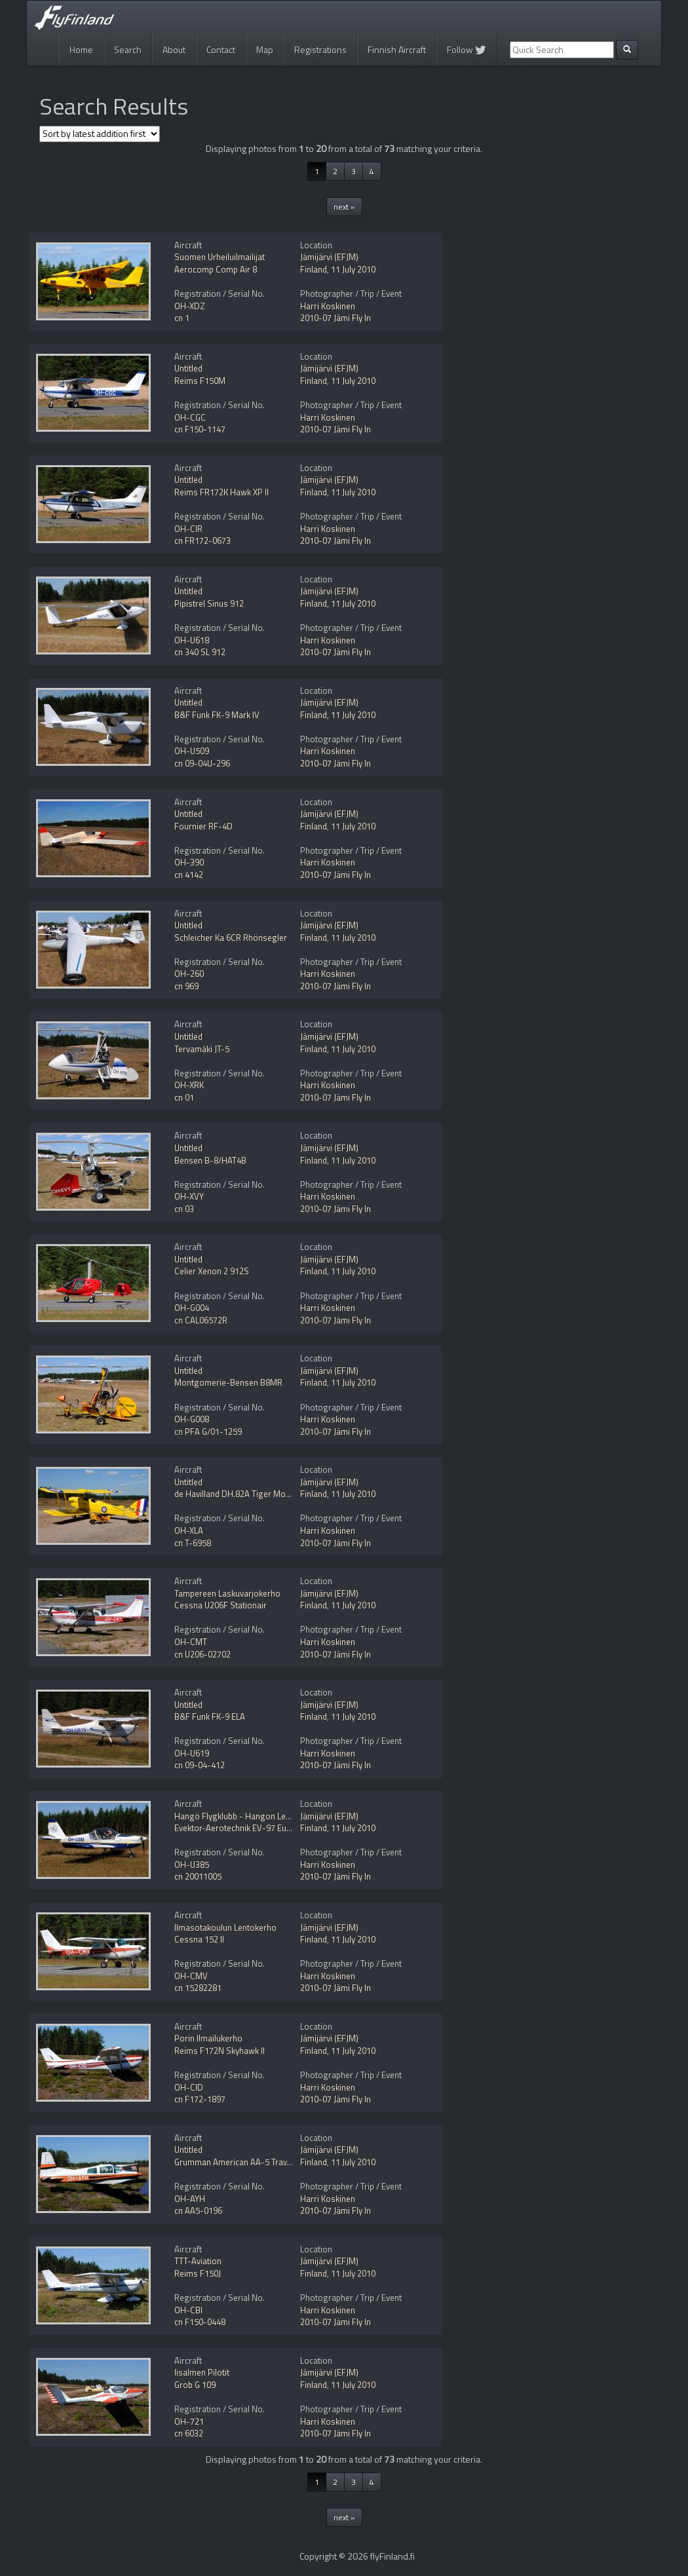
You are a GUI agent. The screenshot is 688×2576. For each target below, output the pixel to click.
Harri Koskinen (327, 306)
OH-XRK (189, 1084)
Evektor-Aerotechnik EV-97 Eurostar (242, 1827)
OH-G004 (191, 1307)
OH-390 (189, 862)
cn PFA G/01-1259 (208, 1431)
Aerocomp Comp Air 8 (215, 269)
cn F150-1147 (199, 429)
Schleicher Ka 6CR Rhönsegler (230, 937)
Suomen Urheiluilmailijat (219, 256)
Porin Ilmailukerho (208, 2038)
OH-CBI (188, 2310)
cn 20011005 (197, 1876)
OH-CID (188, 2087)
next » (344, 206)
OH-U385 (191, 1864)
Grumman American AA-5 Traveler (237, 2162)
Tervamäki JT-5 (201, 1048)
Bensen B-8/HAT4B (210, 1160)
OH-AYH (189, 2198)
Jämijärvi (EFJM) (329, 256)
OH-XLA (188, 1530)
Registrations (320, 49)
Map (264, 49)
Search (128, 49)
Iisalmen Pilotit (201, 2372)
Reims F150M (199, 380)
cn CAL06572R (200, 1320)
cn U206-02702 (202, 1654)
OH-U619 (191, 1753)
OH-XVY (189, 1196)
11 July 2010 (353, 269)
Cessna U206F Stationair (220, 1605)
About (173, 49)
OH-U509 (191, 750)
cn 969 (186, 986)
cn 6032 (188, 2433)
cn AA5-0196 (198, 2210)
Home (81, 49)
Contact (220, 49)
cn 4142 (188, 874)
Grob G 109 (195, 2384)
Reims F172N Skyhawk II (219, 2050)
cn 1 (181, 317)
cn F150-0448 (199, 2321)
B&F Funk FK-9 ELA (209, 1716)
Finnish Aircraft (397, 49)
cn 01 (184, 1097)
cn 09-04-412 (199, 1764)
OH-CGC (190, 417)
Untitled (188, 368)
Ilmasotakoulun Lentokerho (225, 1927)
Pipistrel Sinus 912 (209, 603)
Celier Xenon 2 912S (211, 1271)
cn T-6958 (192, 1542)
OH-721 (189, 2421)
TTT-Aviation (197, 2260)
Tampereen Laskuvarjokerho (227, 1593)
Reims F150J (197, 2273)
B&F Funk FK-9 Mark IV (216, 714)
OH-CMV (191, 1975)
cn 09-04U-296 (202, 763)
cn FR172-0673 (202, 540)
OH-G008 (191, 1419)
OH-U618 (191, 640)
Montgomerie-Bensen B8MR (228, 1382)
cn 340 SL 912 (199, 651)
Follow (466, 49)
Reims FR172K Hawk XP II (221, 492)
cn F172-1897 (199, 2099)
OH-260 (189, 973)
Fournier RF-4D (203, 826)
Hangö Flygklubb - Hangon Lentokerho (247, 1816)
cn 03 (184, 1208)
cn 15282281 (197, 1987)
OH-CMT (190, 1641)
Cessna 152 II (199, 1939)
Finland (313, 269)
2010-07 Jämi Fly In (335, 317)
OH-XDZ (189, 306)
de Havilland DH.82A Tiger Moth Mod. (244, 1493)
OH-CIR (188, 528)
